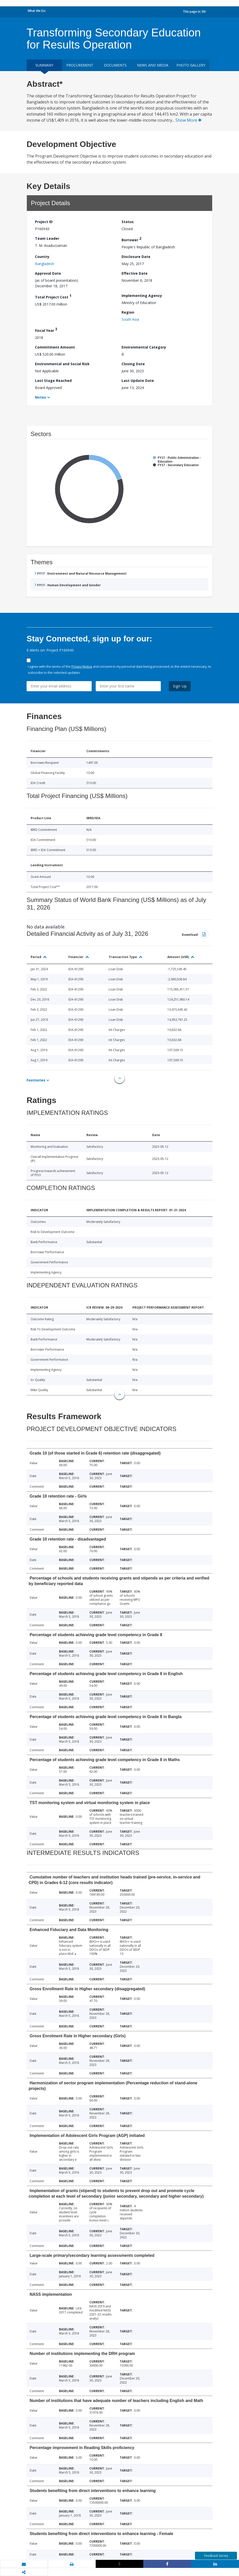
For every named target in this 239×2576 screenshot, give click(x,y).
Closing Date (133, 363)
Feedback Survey (216, 2555)
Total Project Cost (53, 296)
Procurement (79, 65)
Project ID (44, 221)
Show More (188, 120)
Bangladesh (44, 263)
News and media (152, 65)
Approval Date (48, 273)
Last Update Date (138, 380)
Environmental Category (144, 347)
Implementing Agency (142, 295)
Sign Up (180, 686)
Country (42, 256)
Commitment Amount (55, 347)
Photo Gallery (190, 65)
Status (128, 221)
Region (128, 312)
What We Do (37, 11)
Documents (115, 65)
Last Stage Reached (53, 380)
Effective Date (135, 273)
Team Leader (47, 238)
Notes (40, 397)
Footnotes (36, 1080)
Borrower (131, 239)
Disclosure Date (136, 256)
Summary (44, 65)
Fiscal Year (46, 330)
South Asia (130, 319)
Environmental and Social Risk (62, 363)
